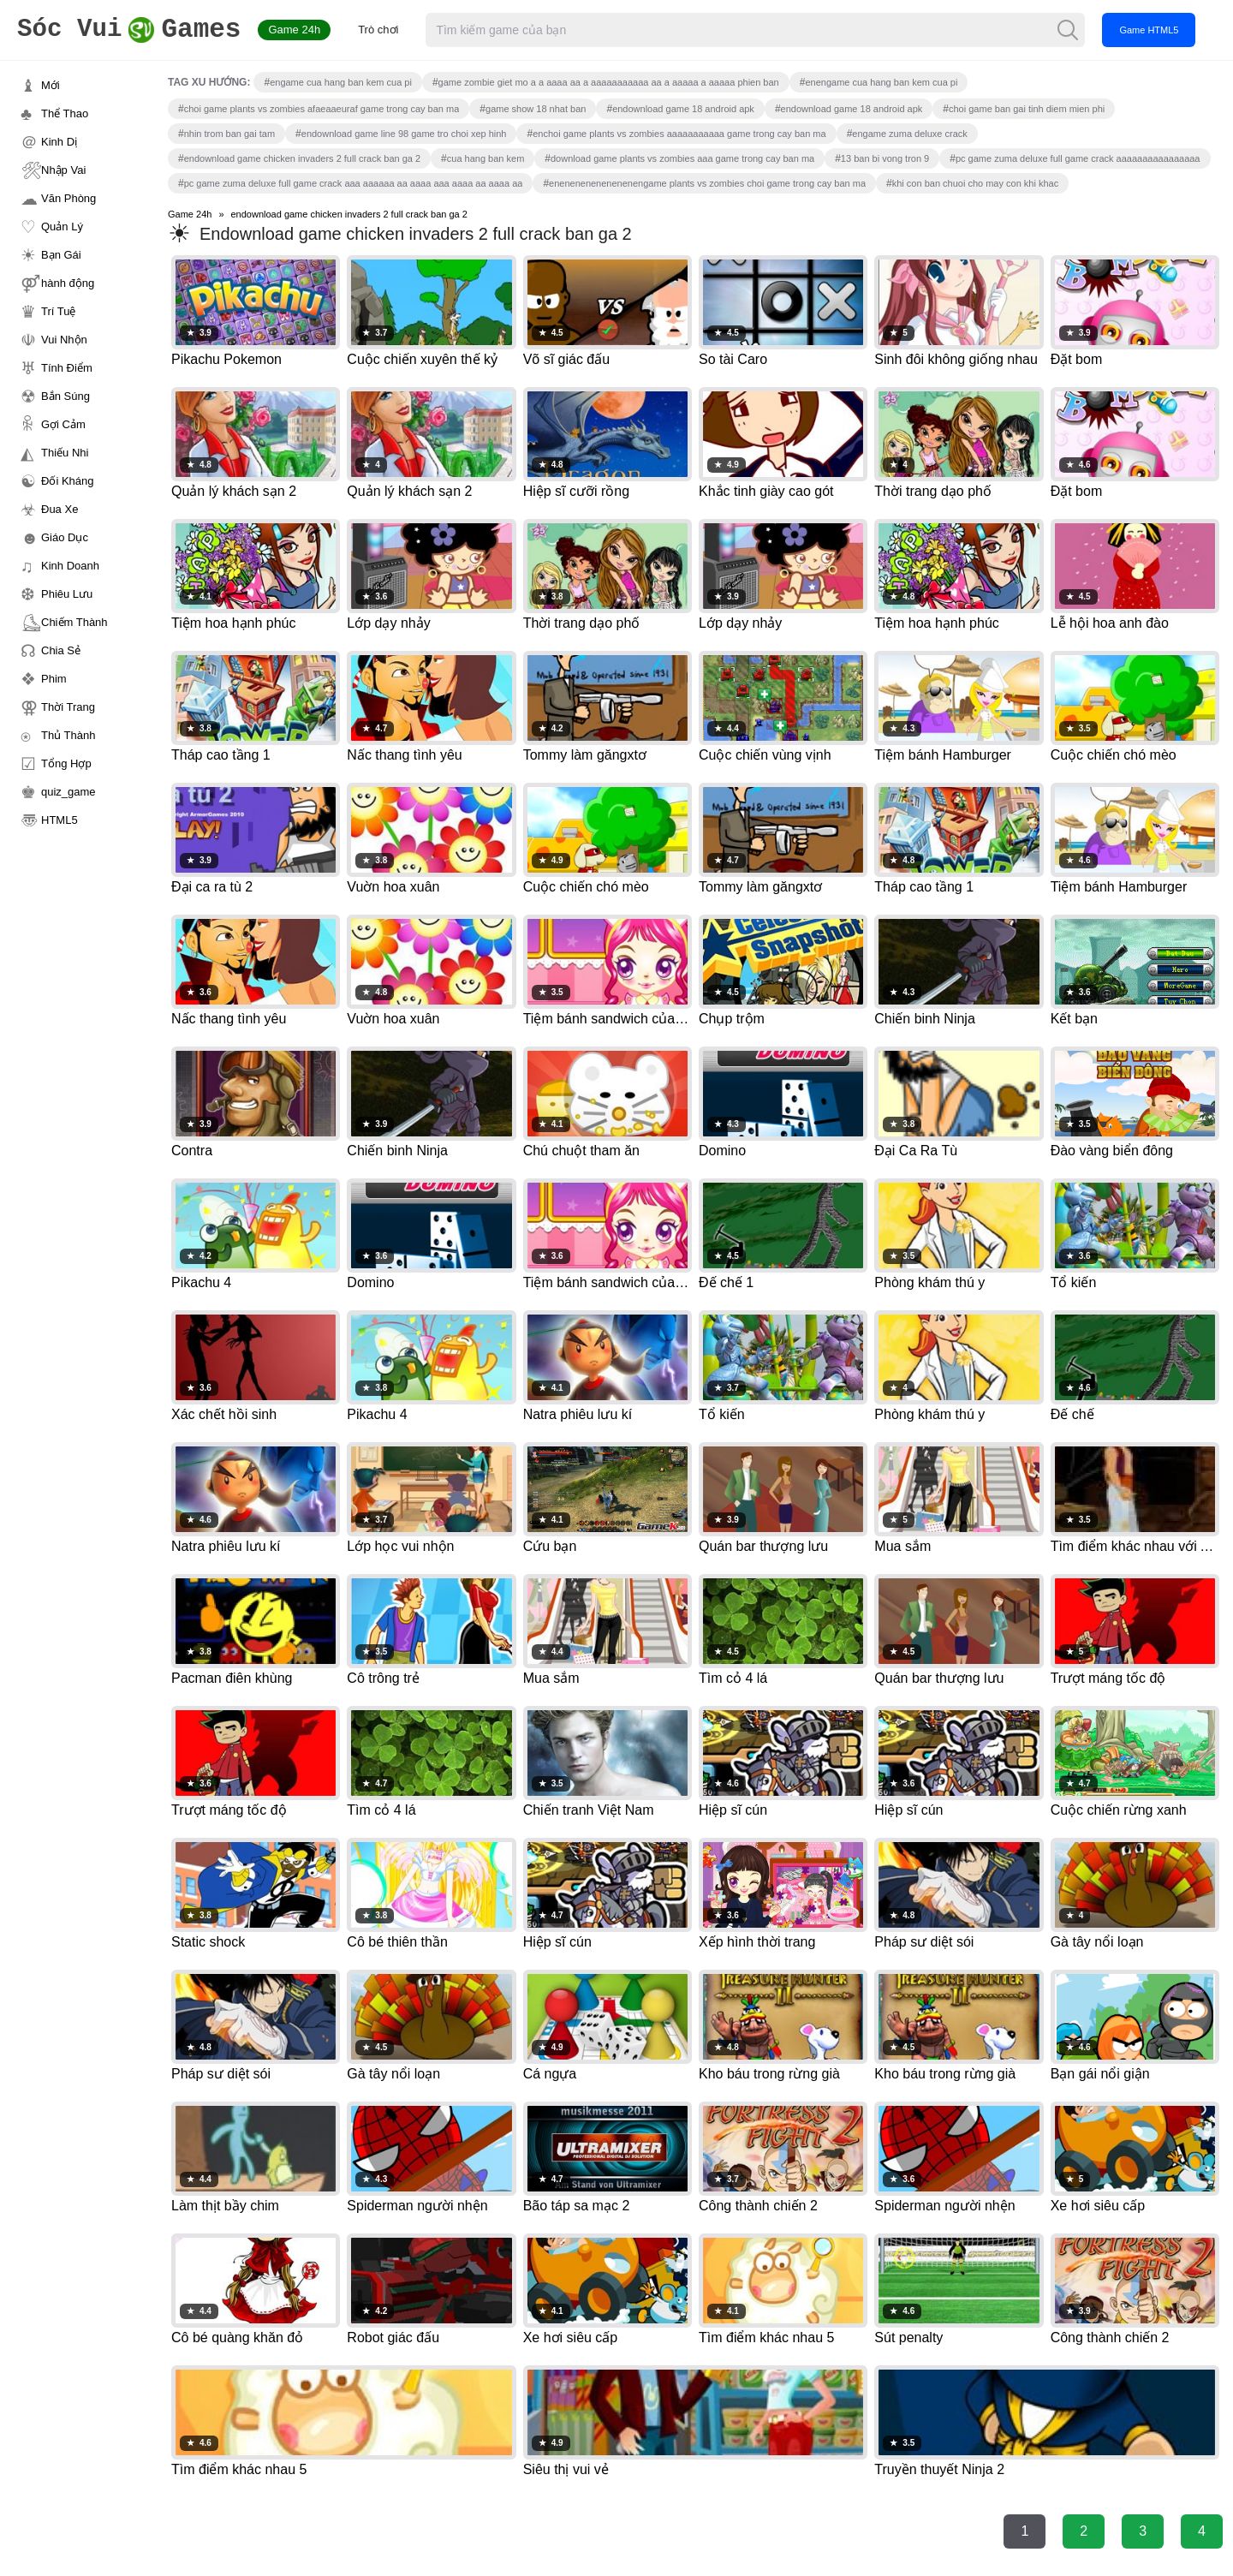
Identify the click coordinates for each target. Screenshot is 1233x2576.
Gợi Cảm (63, 424)
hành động (67, 283)
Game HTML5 (1155, 30)
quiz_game (68, 791)
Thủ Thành (68, 735)
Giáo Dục (64, 537)
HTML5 (59, 820)
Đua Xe (59, 509)
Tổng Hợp (66, 763)
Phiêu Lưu (66, 593)
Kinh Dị (59, 141)
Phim (54, 678)
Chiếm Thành (74, 622)
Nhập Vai (63, 170)
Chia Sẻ (60, 650)
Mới (50, 85)
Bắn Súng (65, 396)
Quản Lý (62, 226)
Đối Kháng (67, 480)
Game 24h (301, 29)
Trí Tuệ (58, 311)
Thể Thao (64, 113)
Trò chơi (385, 29)
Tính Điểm (66, 367)
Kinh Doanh (70, 565)
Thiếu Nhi (64, 452)
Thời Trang (68, 707)
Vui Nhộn (64, 339)
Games (132, 30)
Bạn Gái (61, 254)
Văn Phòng (68, 198)
